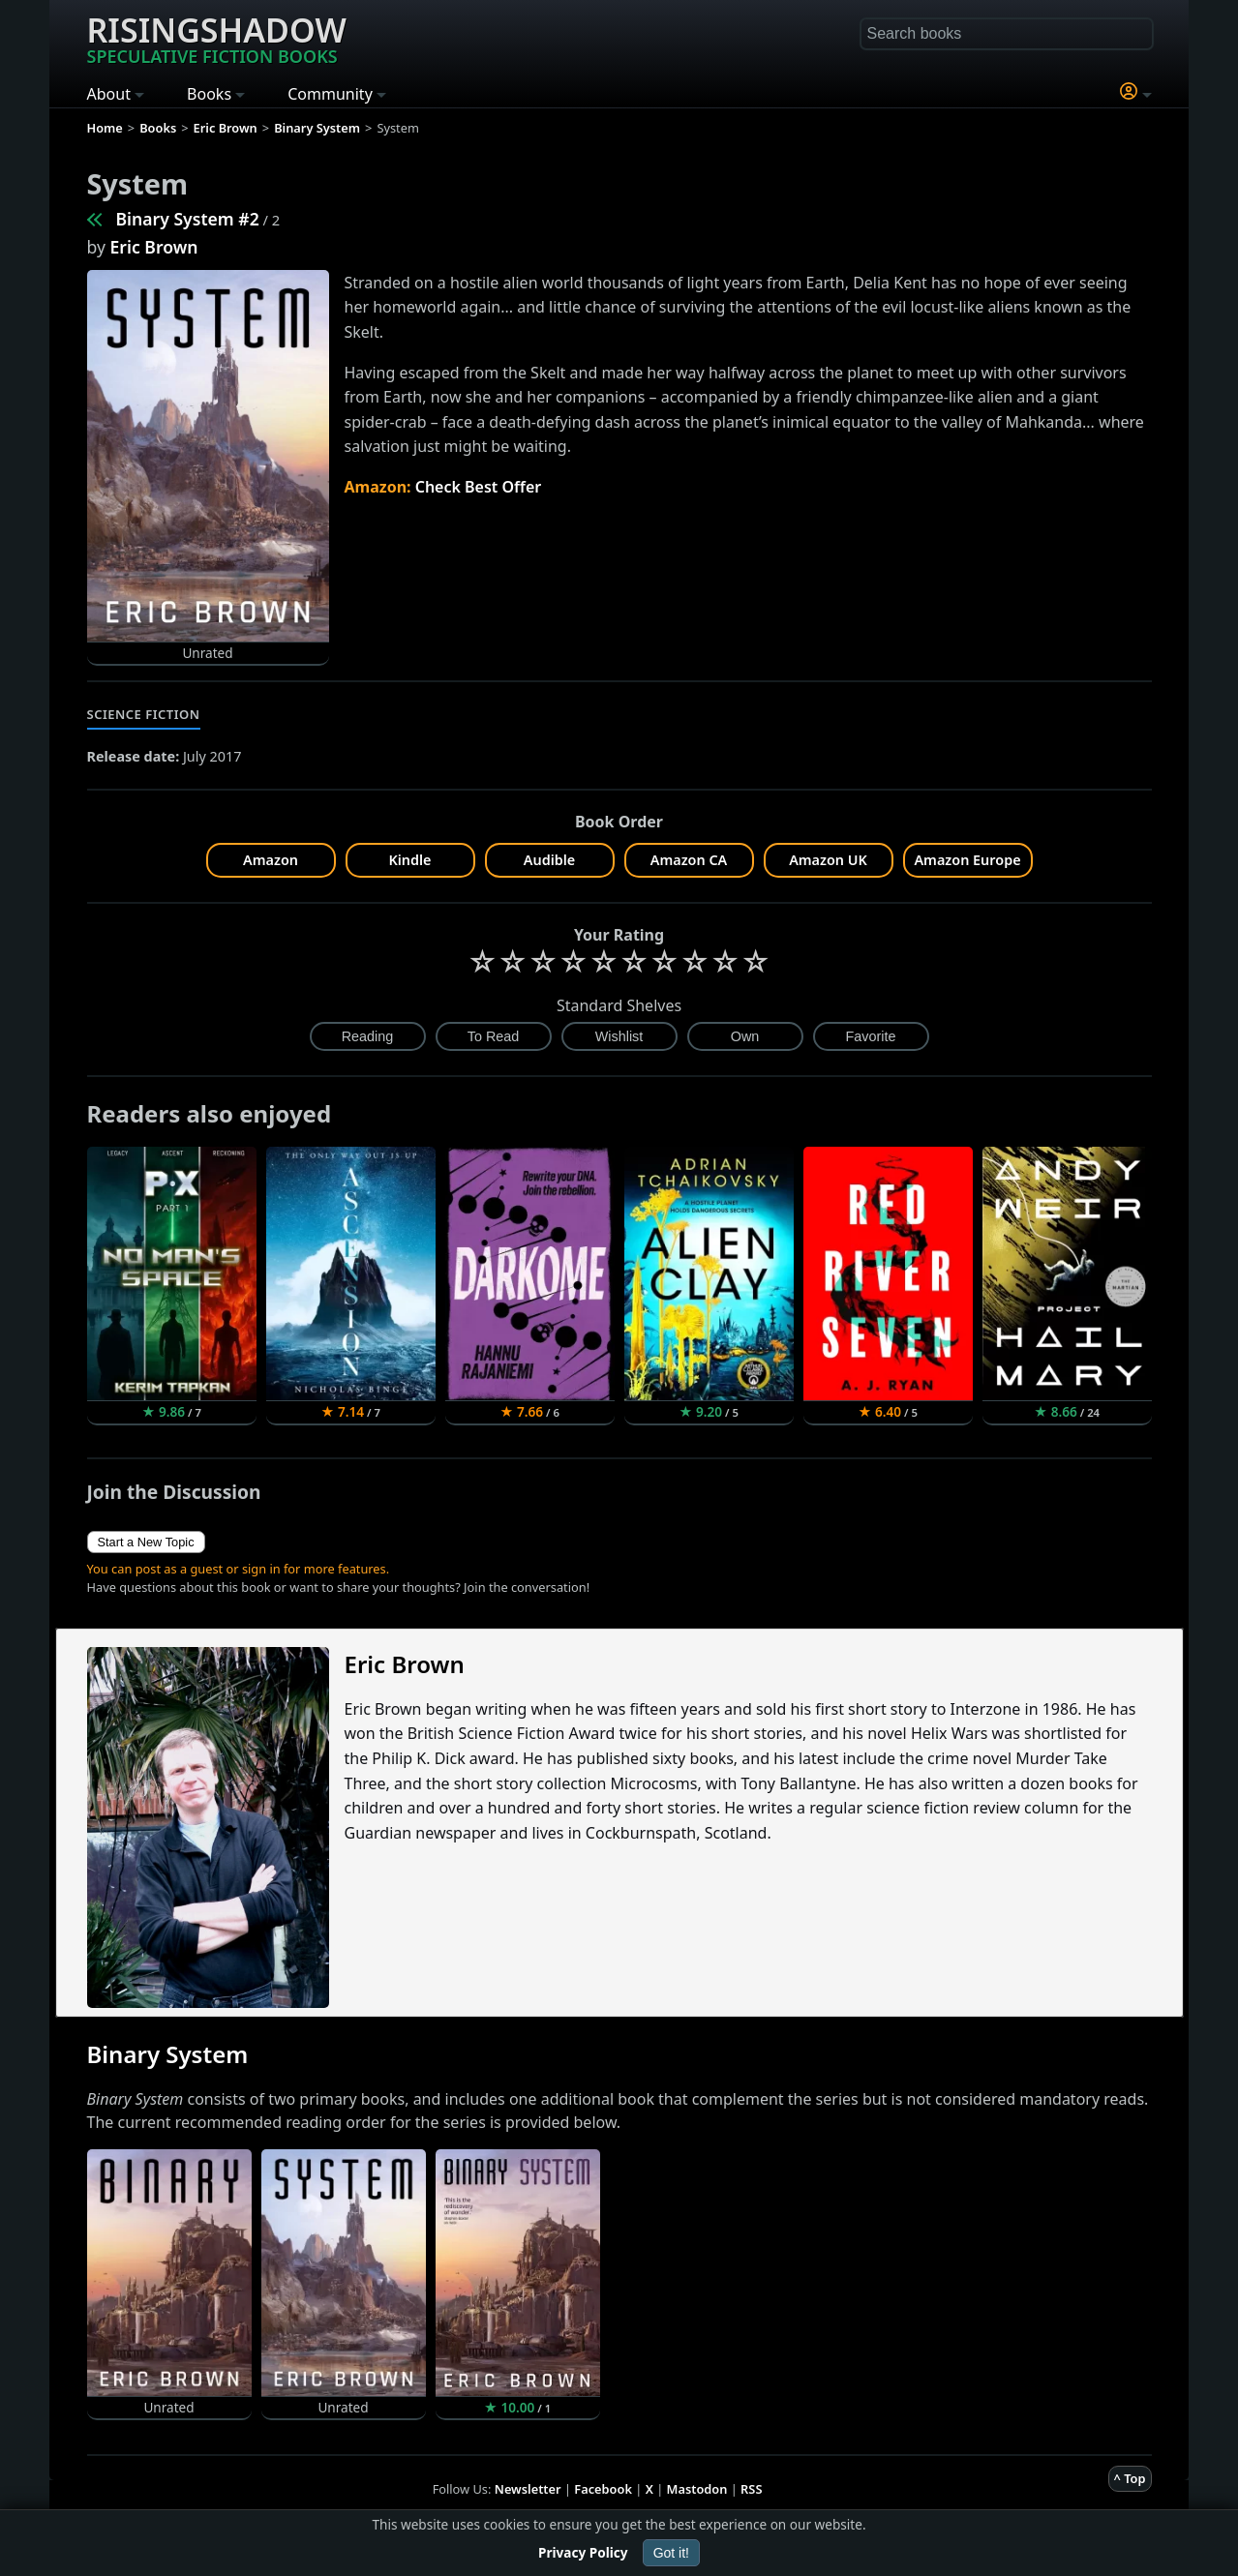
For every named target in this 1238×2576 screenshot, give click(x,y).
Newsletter (528, 2489)
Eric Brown (154, 246)
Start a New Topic (146, 1542)
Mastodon (697, 2489)
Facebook (603, 2489)
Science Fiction (143, 714)
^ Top (1130, 2478)
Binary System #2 (187, 218)
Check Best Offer (478, 486)
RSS (751, 2489)
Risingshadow (217, 38)
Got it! (671, 2553)
